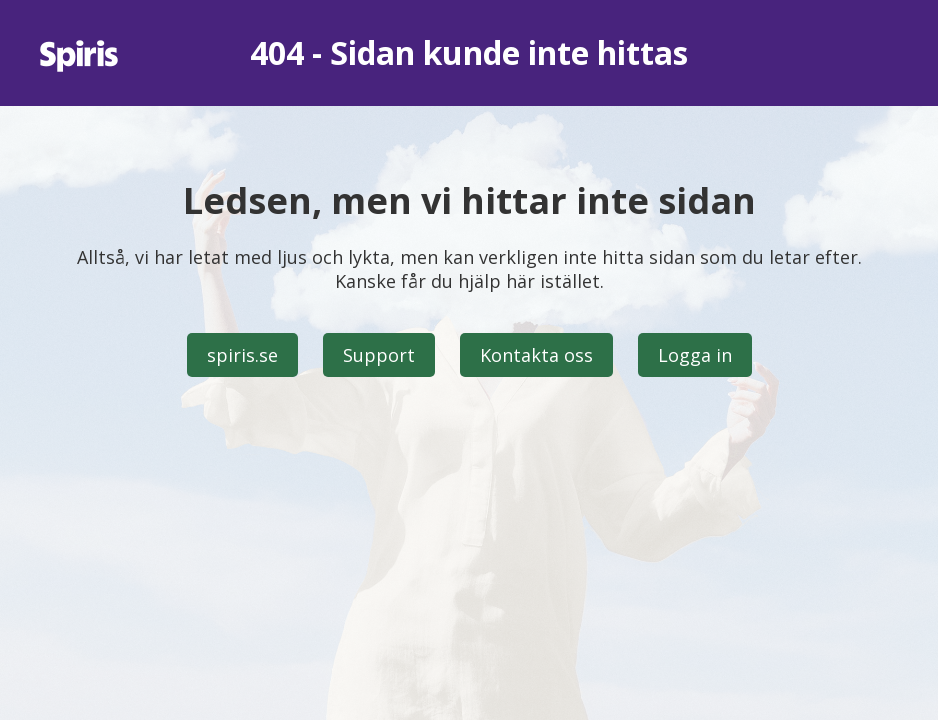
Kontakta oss (536, 355)
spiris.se (242, 355)
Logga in (695, 355)
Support (379, 355)
